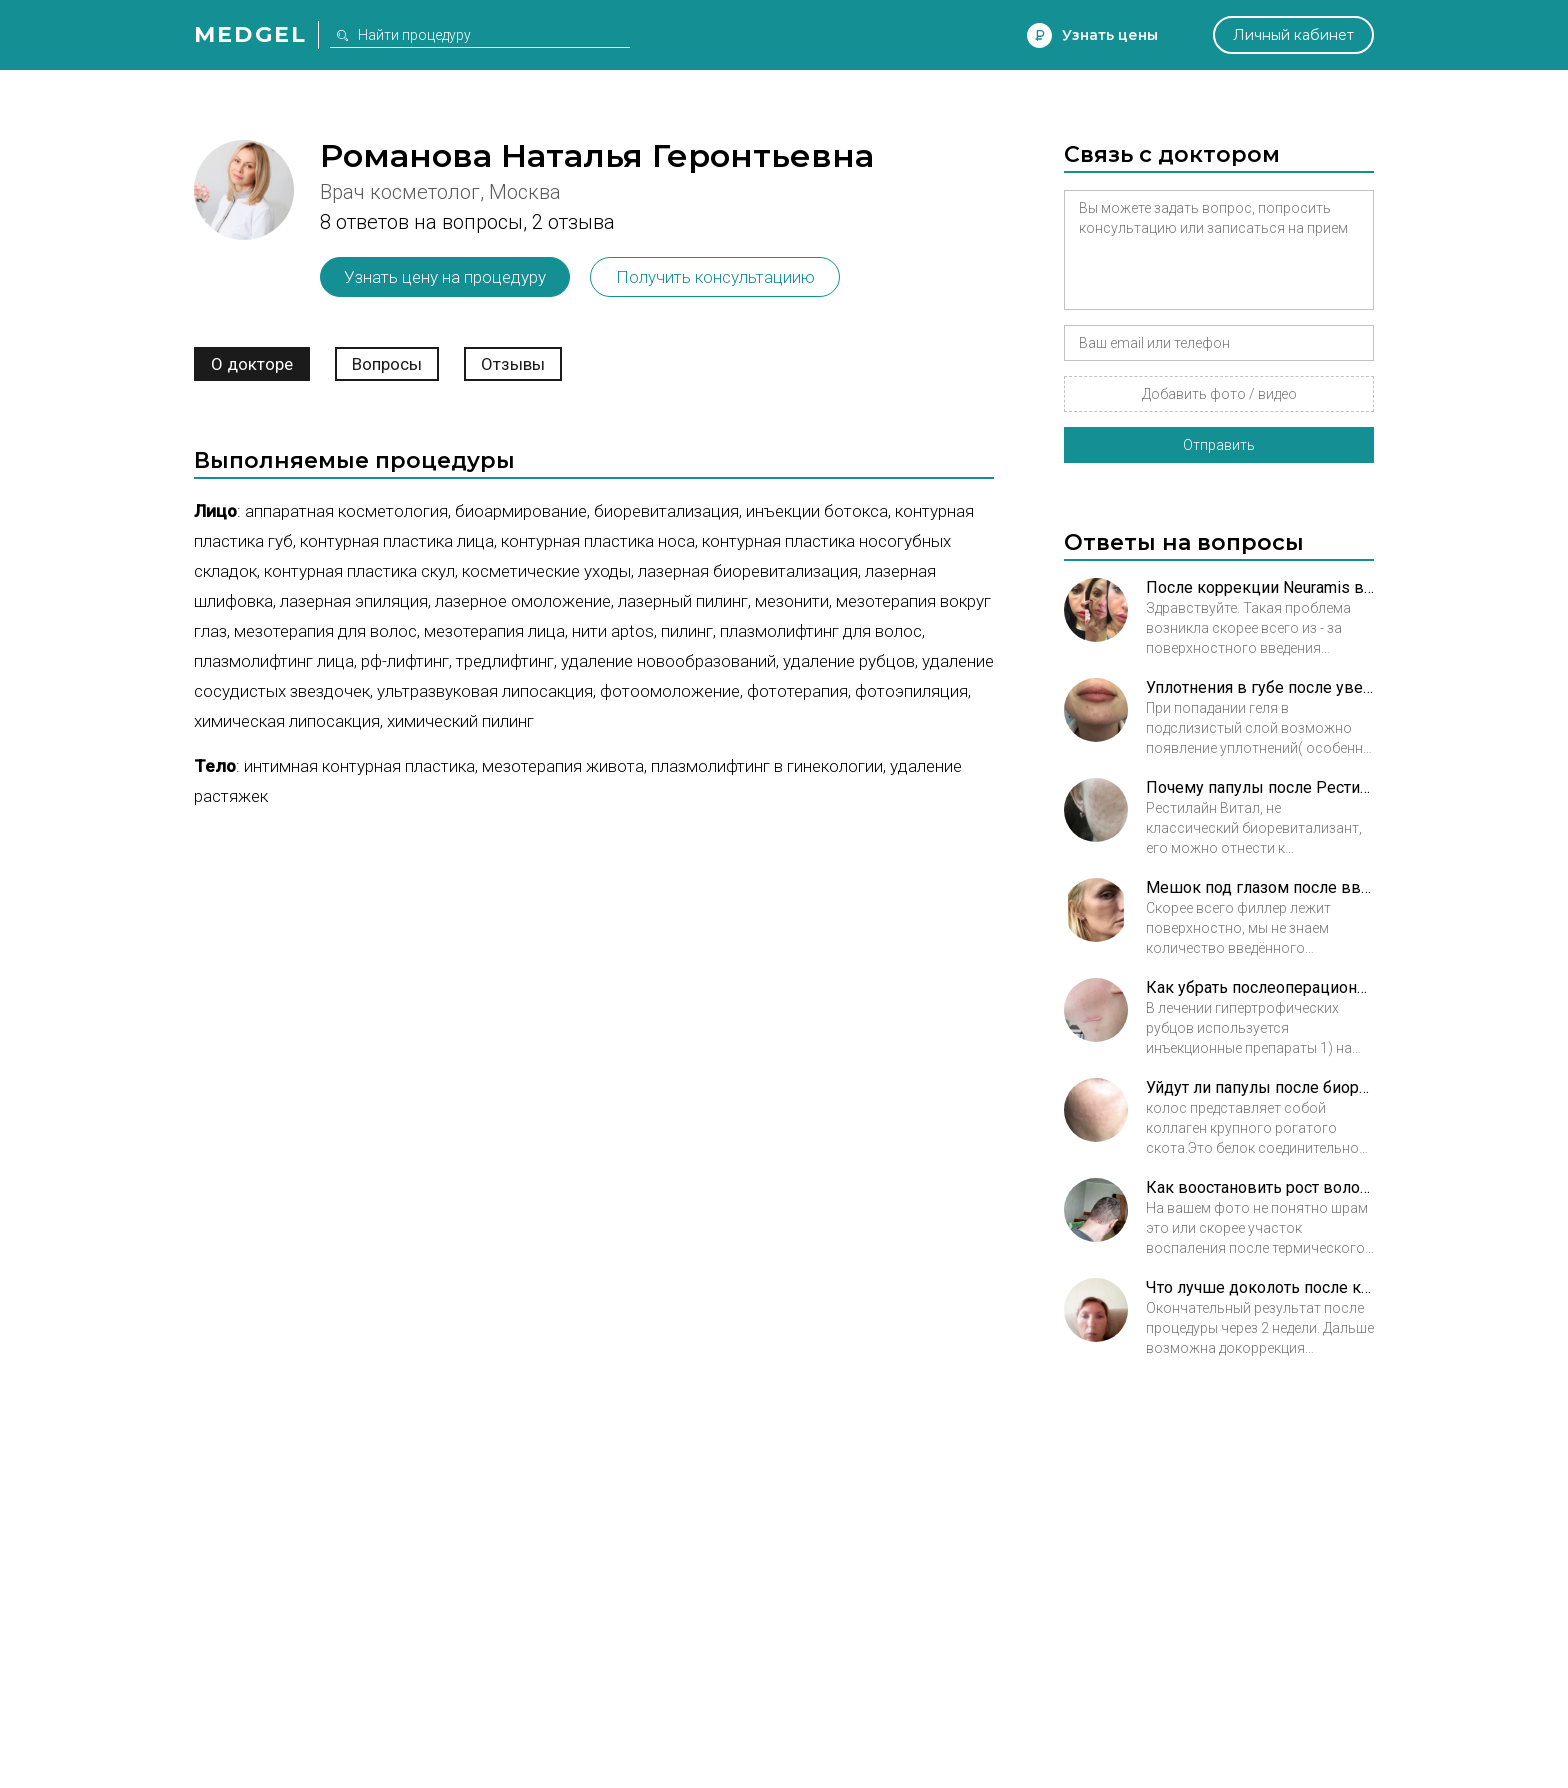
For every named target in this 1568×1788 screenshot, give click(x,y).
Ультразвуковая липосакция (485, 691)
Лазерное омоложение (523, 601)
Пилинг (687, 631)
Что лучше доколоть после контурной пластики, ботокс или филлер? (1260, 1287)
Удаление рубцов (849, 661)
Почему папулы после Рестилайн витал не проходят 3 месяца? (1260, 787)
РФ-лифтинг (405, 661)
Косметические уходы (546, 571)
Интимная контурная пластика (359, 766)
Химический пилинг (460, 721)
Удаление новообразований (668, 661)
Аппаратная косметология (346, 511)
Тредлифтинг (505, 661)
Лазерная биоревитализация (748, 571)
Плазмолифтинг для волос (821, 631)
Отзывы (513, 364)
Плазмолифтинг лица (274, 661)
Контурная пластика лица (397, 541)
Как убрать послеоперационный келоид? (1260, 987)
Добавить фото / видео (1219, 394)
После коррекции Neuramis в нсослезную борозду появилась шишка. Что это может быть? (1260, 587)
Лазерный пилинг (683, 601)
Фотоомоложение (670, 691)
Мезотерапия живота (563, 766)
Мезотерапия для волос (325, 631)
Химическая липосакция (287, 721)
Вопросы (387, 364)
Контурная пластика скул (359, 571)
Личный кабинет (1293, 35)
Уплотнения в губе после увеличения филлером (1260, 687)
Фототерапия (797, 691)
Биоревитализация (666, 511)
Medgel (250, 34)
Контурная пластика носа (598, 541)
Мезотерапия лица (494, 631)
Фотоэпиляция (911, 691)
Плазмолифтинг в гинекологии (767, 766)
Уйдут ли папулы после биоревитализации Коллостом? (1260, 1087)
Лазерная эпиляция (354, 601)
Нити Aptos (613, 631)
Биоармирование (521, 511)
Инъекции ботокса (817, 511)
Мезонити (792, 601)
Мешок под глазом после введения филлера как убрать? (1260, 887)
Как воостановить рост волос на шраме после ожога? (1260, 1187)
